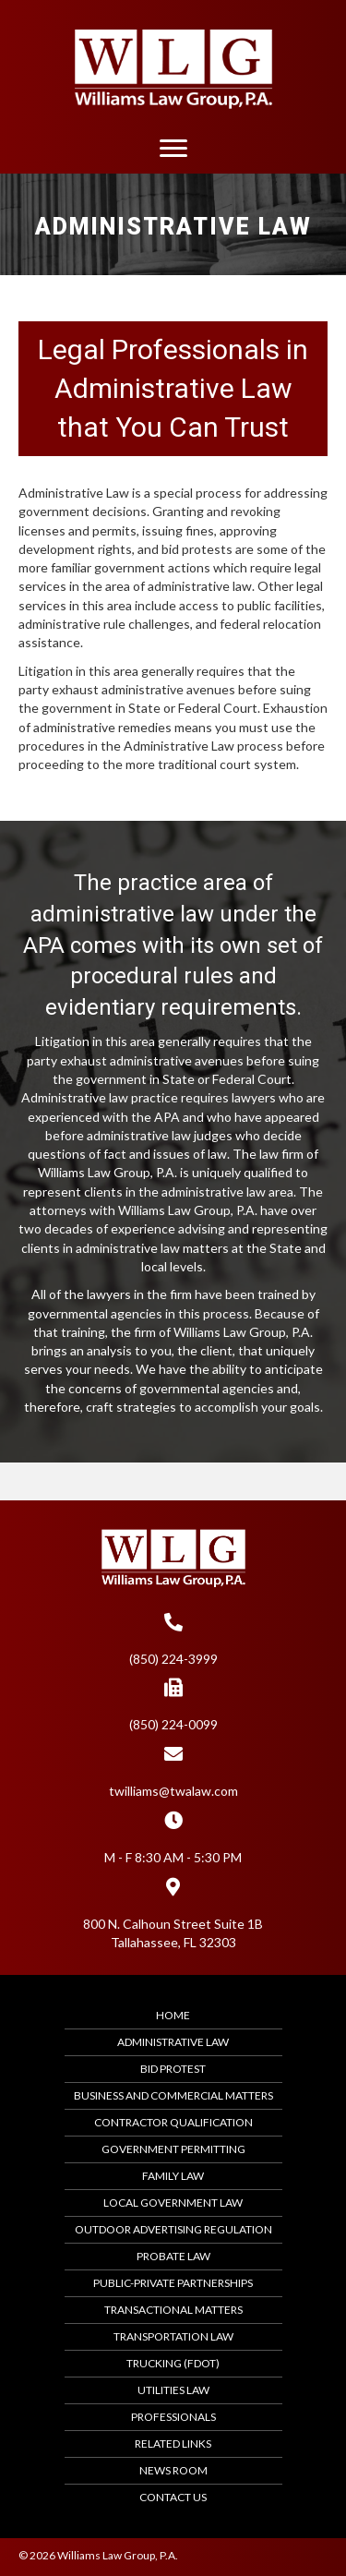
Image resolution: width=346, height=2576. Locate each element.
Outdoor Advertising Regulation (173, 2229)
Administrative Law (173, 2042)
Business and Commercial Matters (173, 2095)
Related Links (173, 2443)
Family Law (173, 2176)
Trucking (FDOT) (173, 2363)
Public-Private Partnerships (173, 2283)
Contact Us (173, 2497)
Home (173, 2015)
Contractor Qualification (173, 2122)
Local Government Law (173, 2202)
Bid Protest (173, 2069)
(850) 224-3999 (173, 1659)
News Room (173, 2470)
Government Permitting (173, 2149)
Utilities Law (173, 2390)
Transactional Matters (173, 2310)
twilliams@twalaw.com (173, 1791)
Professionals (173, 2417)
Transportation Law (173, 2336)
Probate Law (173, 2256)
